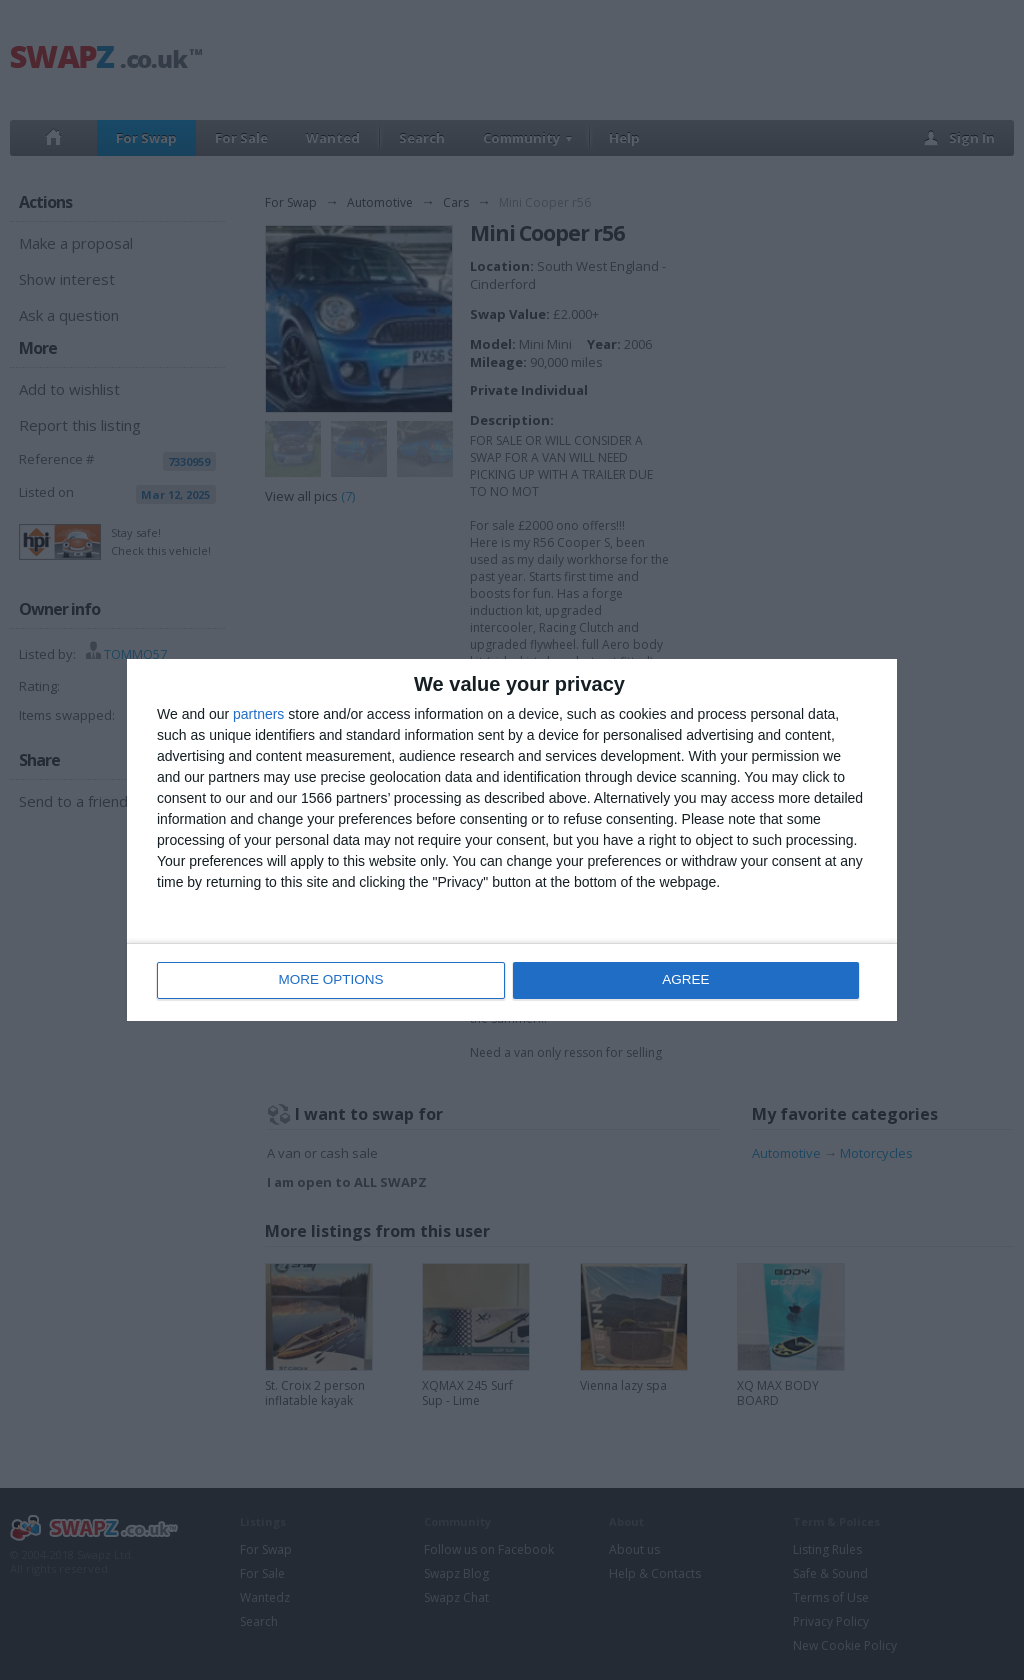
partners (258, 715)
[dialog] (512, 840)
